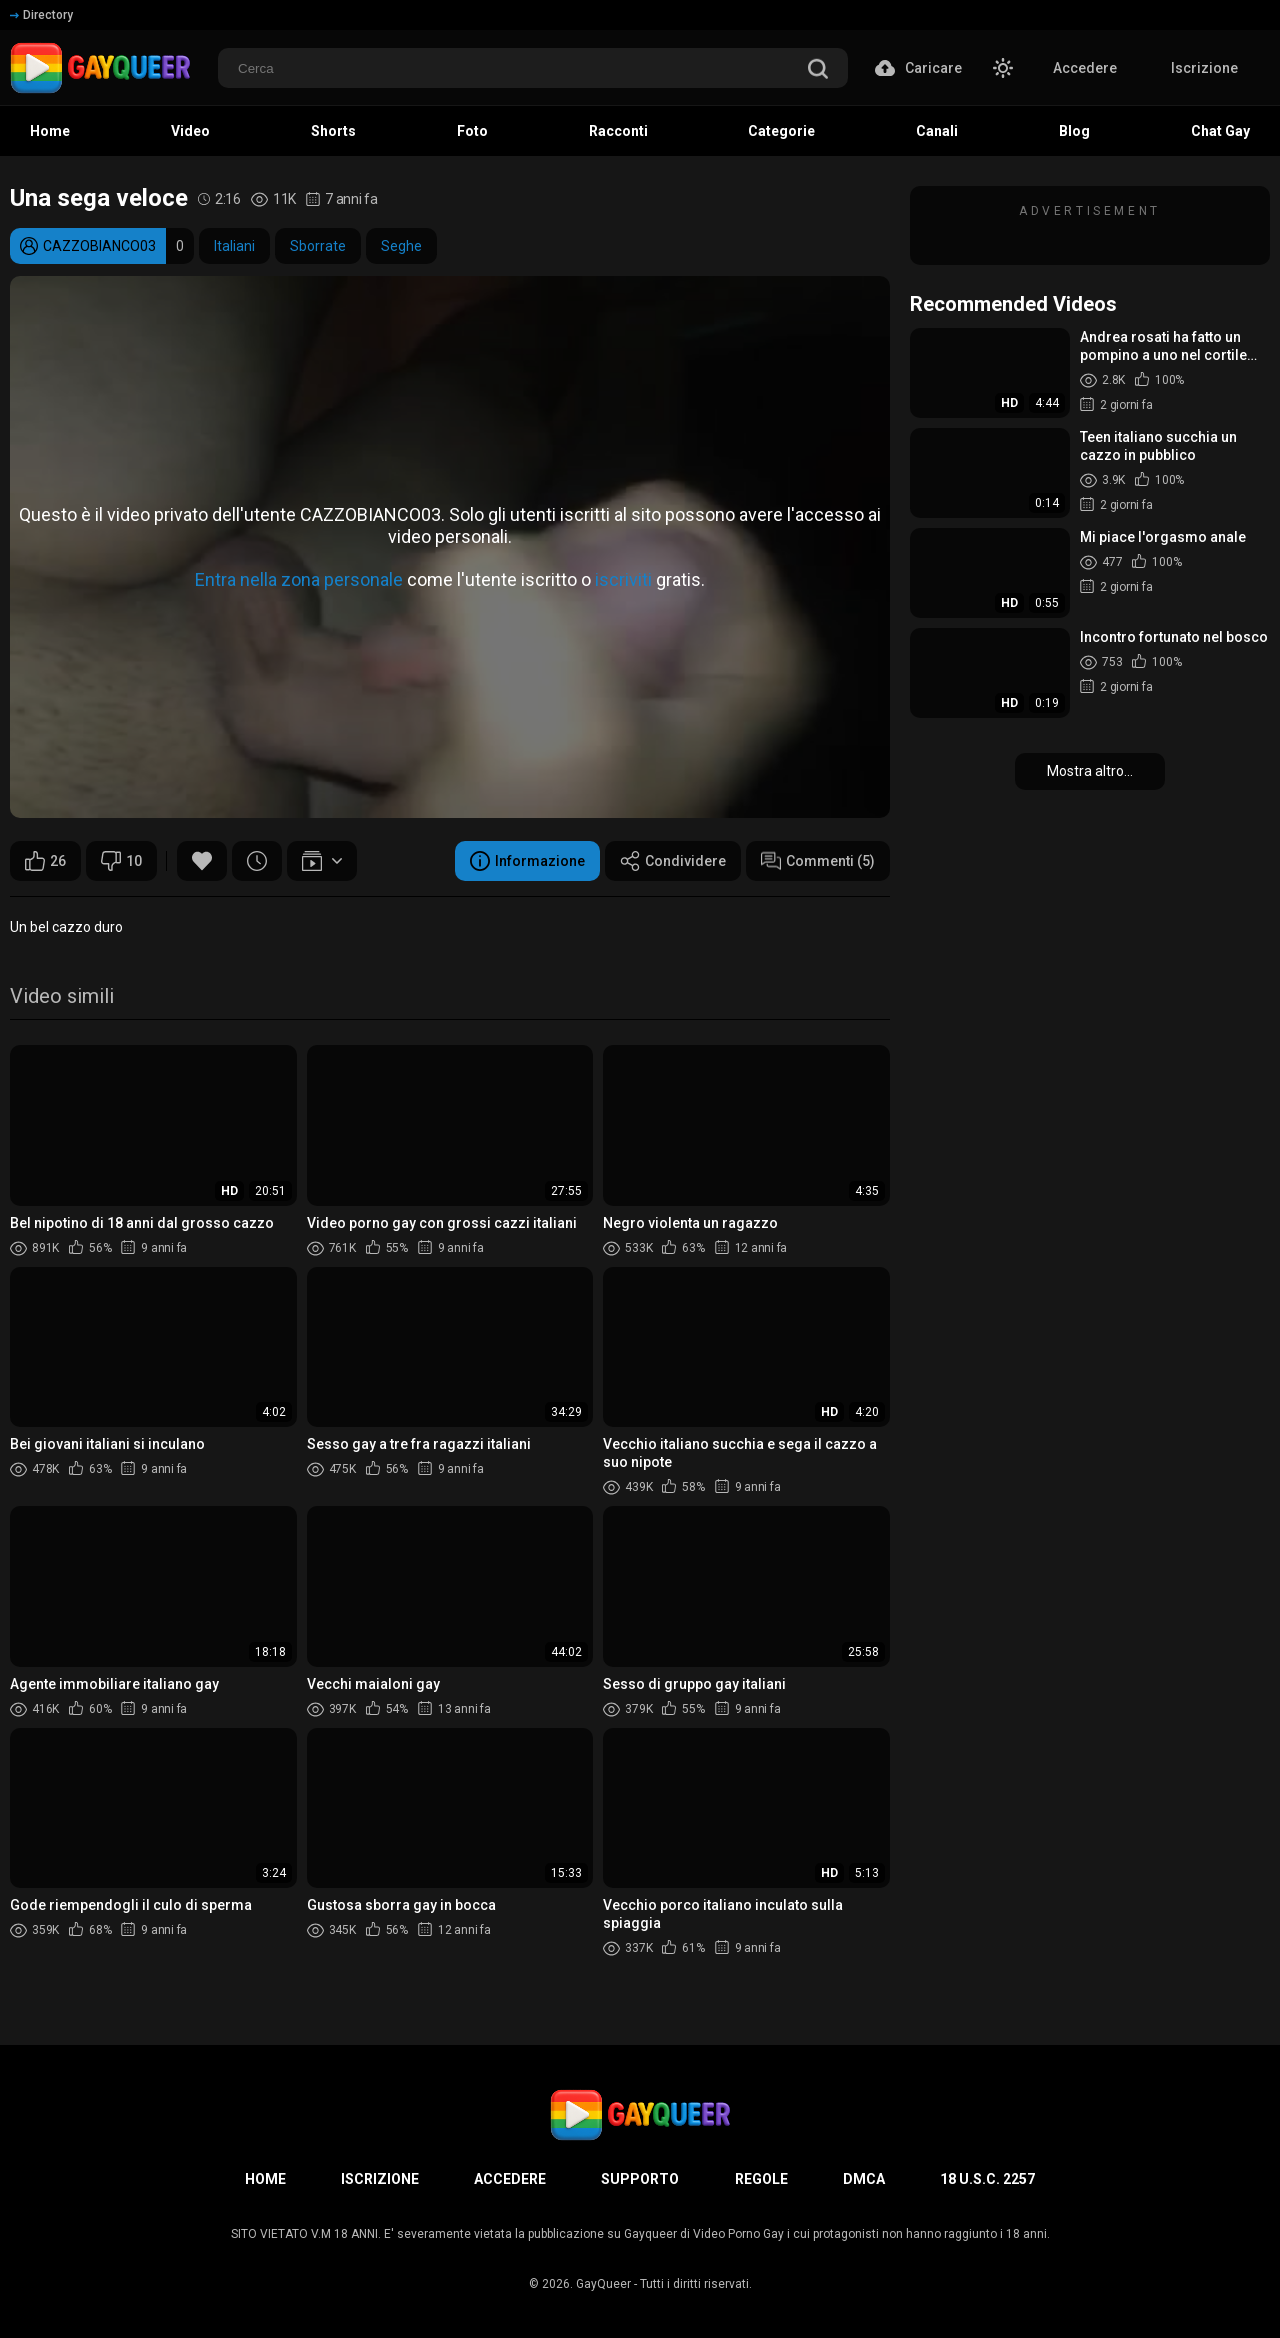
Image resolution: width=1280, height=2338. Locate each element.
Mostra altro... (1090, 771)
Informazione (527, 861)
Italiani (234, 246)
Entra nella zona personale (299, 579)
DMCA (864, 2179)
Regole (761, 2179)
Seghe (401, 246)
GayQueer (603, 2284)
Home (265, 2179)
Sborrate (318, 246)
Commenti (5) (818, 861)
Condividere (673, 861)
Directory (41, 15)
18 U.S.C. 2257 (987, 2179)
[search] (818, 70)
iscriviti (623, 579)
